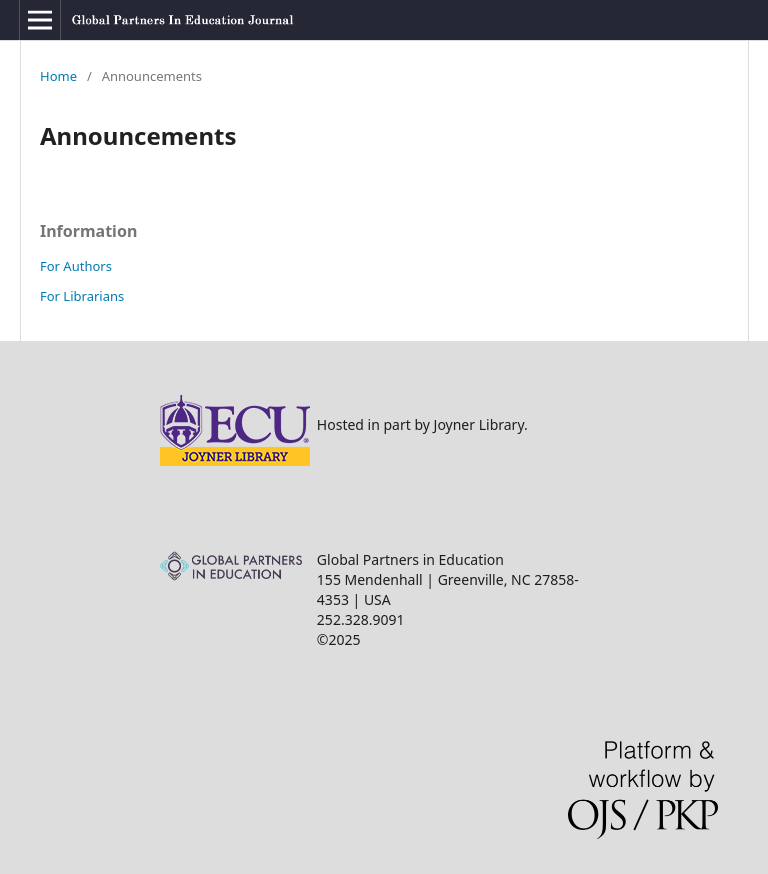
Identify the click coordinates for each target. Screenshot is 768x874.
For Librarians (82, 296)
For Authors (76, 266)
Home (58, 76)
